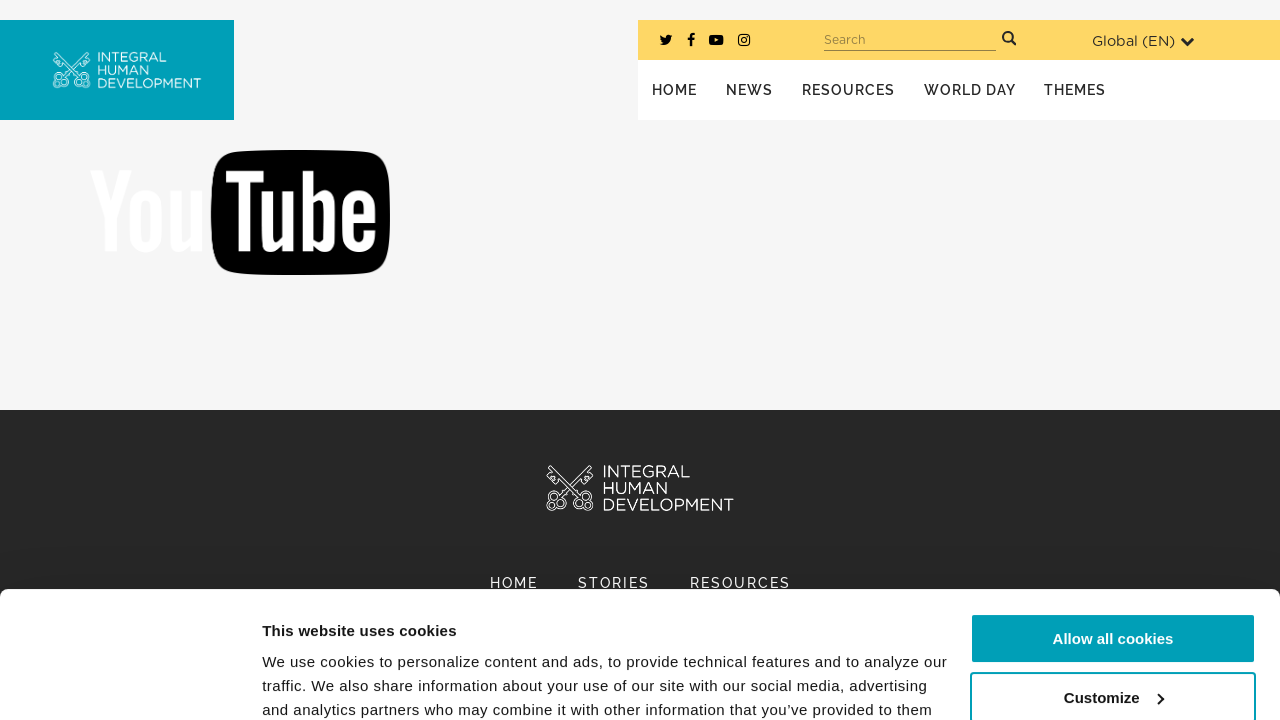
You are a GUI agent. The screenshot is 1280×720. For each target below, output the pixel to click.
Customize (1114, 588)
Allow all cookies (1113, 530)
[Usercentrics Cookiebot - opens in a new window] (129, 681)
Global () (1143, 41)
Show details (308, 680)
